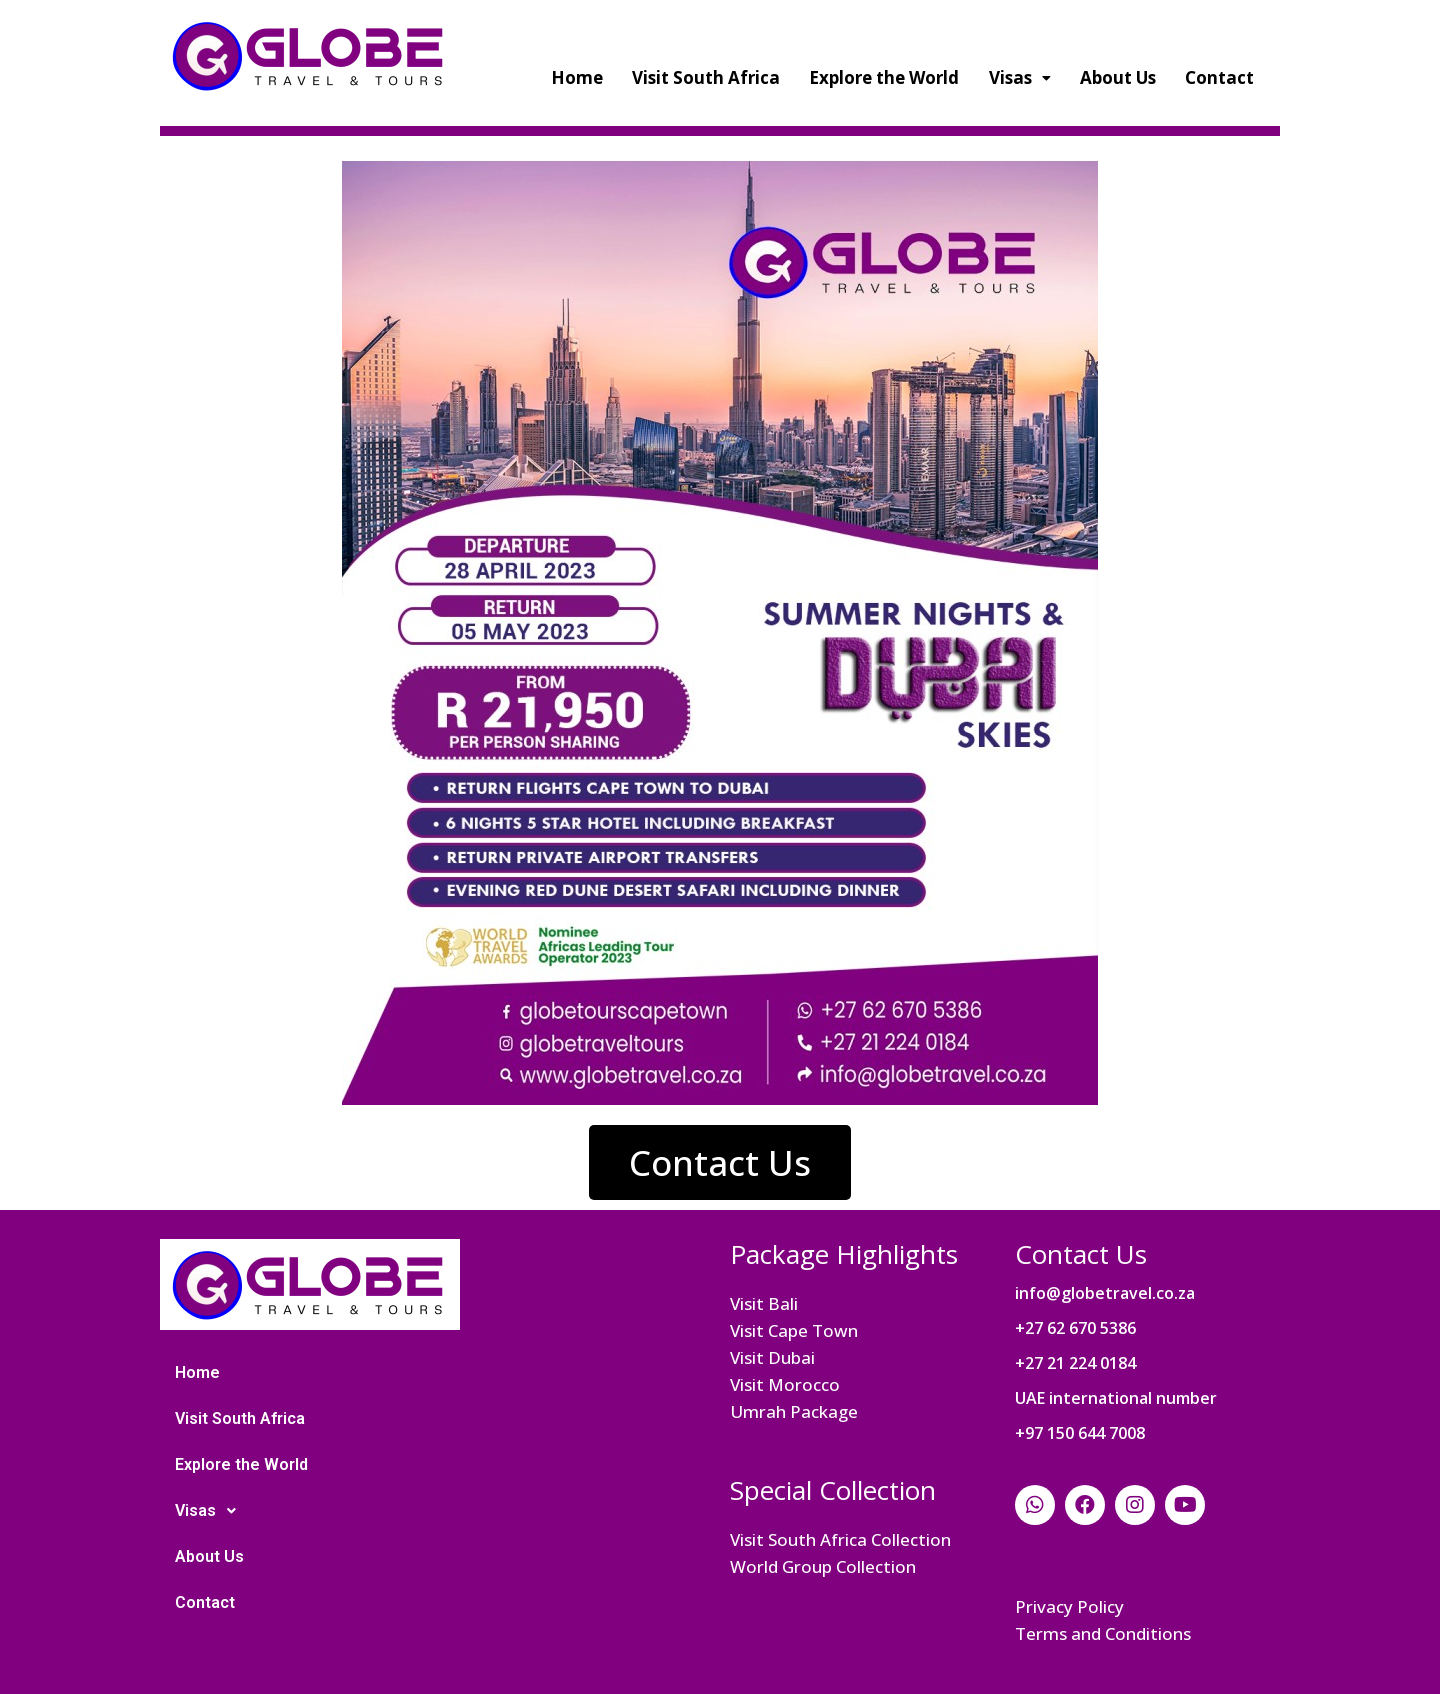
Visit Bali (764, 1303)
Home (577, 77)
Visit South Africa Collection (840, 1539)
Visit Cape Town (794, 1330)
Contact (1219, 77)
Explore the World (884, 77)
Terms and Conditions (1103, 1633)
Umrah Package (794, 1411)
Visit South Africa (706, 77)
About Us (1118, 77)
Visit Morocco (785, 1384)
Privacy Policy (1069, 1606)
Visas (1020, 77)
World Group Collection (823, 1566)
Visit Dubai (772, 1357)
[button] (720, 1162)
